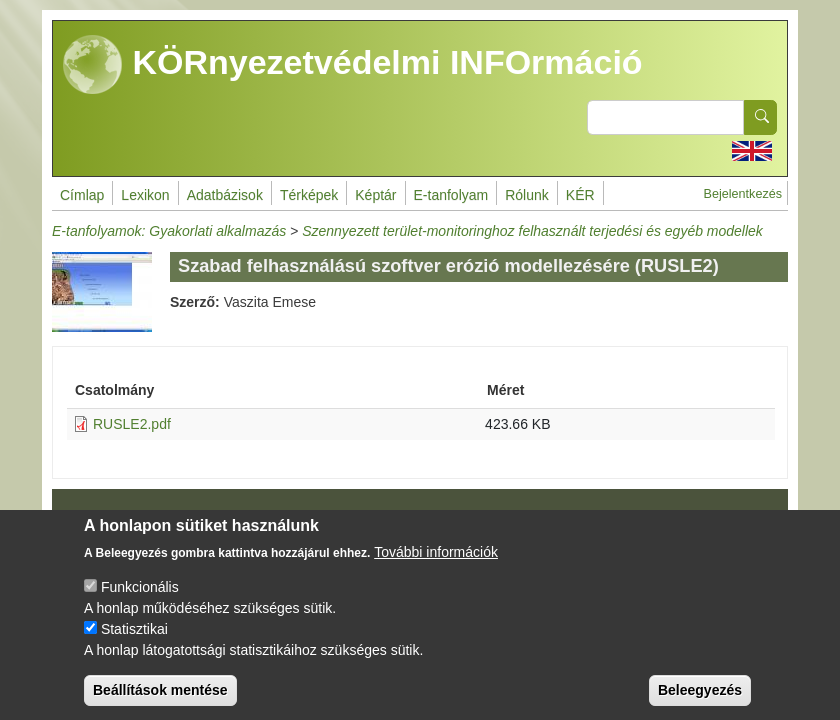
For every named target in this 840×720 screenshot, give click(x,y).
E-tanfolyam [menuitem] (451, 195)
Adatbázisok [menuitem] (225, 195)
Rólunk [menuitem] (527, 195)
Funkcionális (140, 605)
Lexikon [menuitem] (145, 195)
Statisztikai (134, 647)
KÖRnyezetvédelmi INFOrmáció (353, 65)
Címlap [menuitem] (82, 195)
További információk (436, 570)
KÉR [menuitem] (580, 195)
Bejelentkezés (743, 194)
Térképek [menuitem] (309, 195)
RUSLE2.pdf (132, 424)
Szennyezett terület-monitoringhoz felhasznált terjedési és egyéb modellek (532, 231)
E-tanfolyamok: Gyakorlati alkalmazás (169, 231)
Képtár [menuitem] (375, 195)
